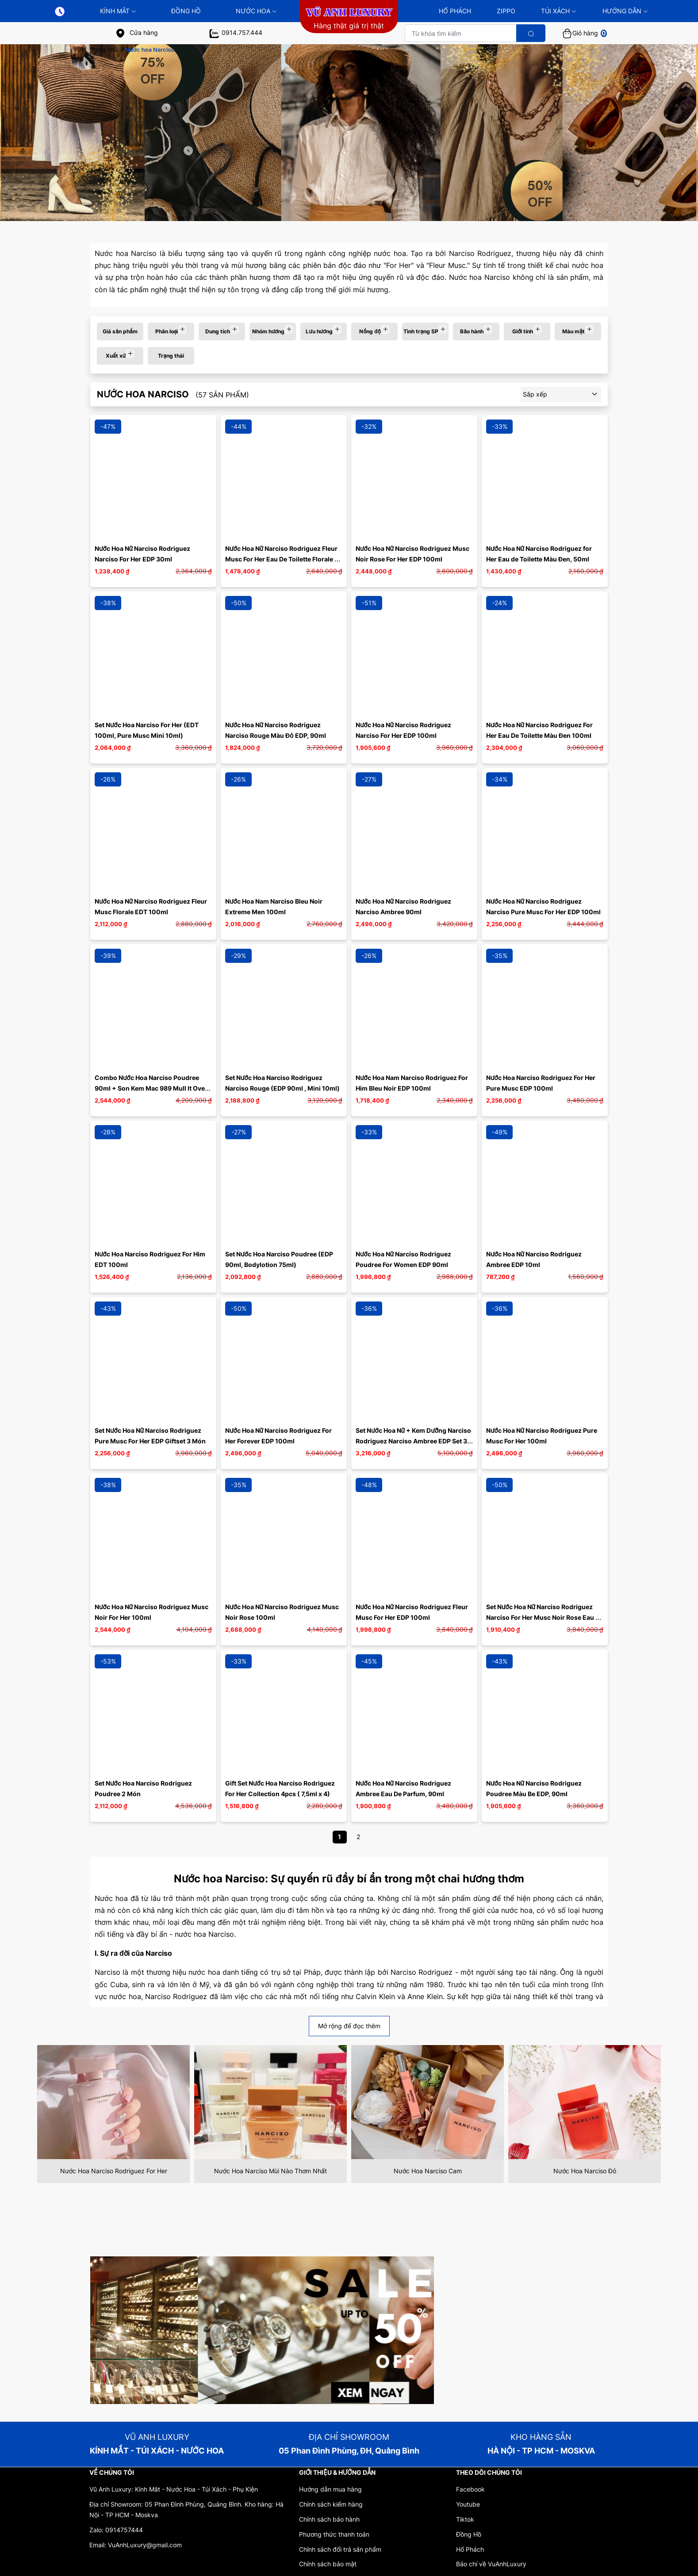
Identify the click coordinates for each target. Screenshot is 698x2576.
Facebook (470, 2489)
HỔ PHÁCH (455, 11)
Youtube (468, 2504)
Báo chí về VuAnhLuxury (491, 2564)
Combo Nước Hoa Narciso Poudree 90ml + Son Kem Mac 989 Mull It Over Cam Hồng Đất (152, 1088)
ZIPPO (506, 11)
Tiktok (465, 2519)
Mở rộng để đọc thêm (349, 2026)
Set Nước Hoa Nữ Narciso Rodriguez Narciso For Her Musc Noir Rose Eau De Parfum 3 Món (545, 1617)
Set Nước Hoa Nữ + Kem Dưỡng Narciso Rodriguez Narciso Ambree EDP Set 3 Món (414, 1441)
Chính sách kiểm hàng (331, 2504)
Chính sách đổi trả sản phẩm (340, 2549)
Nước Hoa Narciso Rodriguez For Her (113, 2171)
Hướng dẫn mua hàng (330, 2489)
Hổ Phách (470, 2549)
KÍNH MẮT (118, 11)
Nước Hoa (256, 11)
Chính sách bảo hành (329, 2519)
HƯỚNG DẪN (625, 11)
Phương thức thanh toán (334, 2534)
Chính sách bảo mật (328, 2564)
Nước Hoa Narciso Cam (428, 2171)
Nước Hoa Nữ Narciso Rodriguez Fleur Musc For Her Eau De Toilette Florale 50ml (282, 559)
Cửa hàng (136, 32)
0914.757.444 (235, 32)
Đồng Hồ (186, 11)
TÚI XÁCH (558, 11)
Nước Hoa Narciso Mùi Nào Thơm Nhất (270, 2171)
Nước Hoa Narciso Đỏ (584, 2171)
